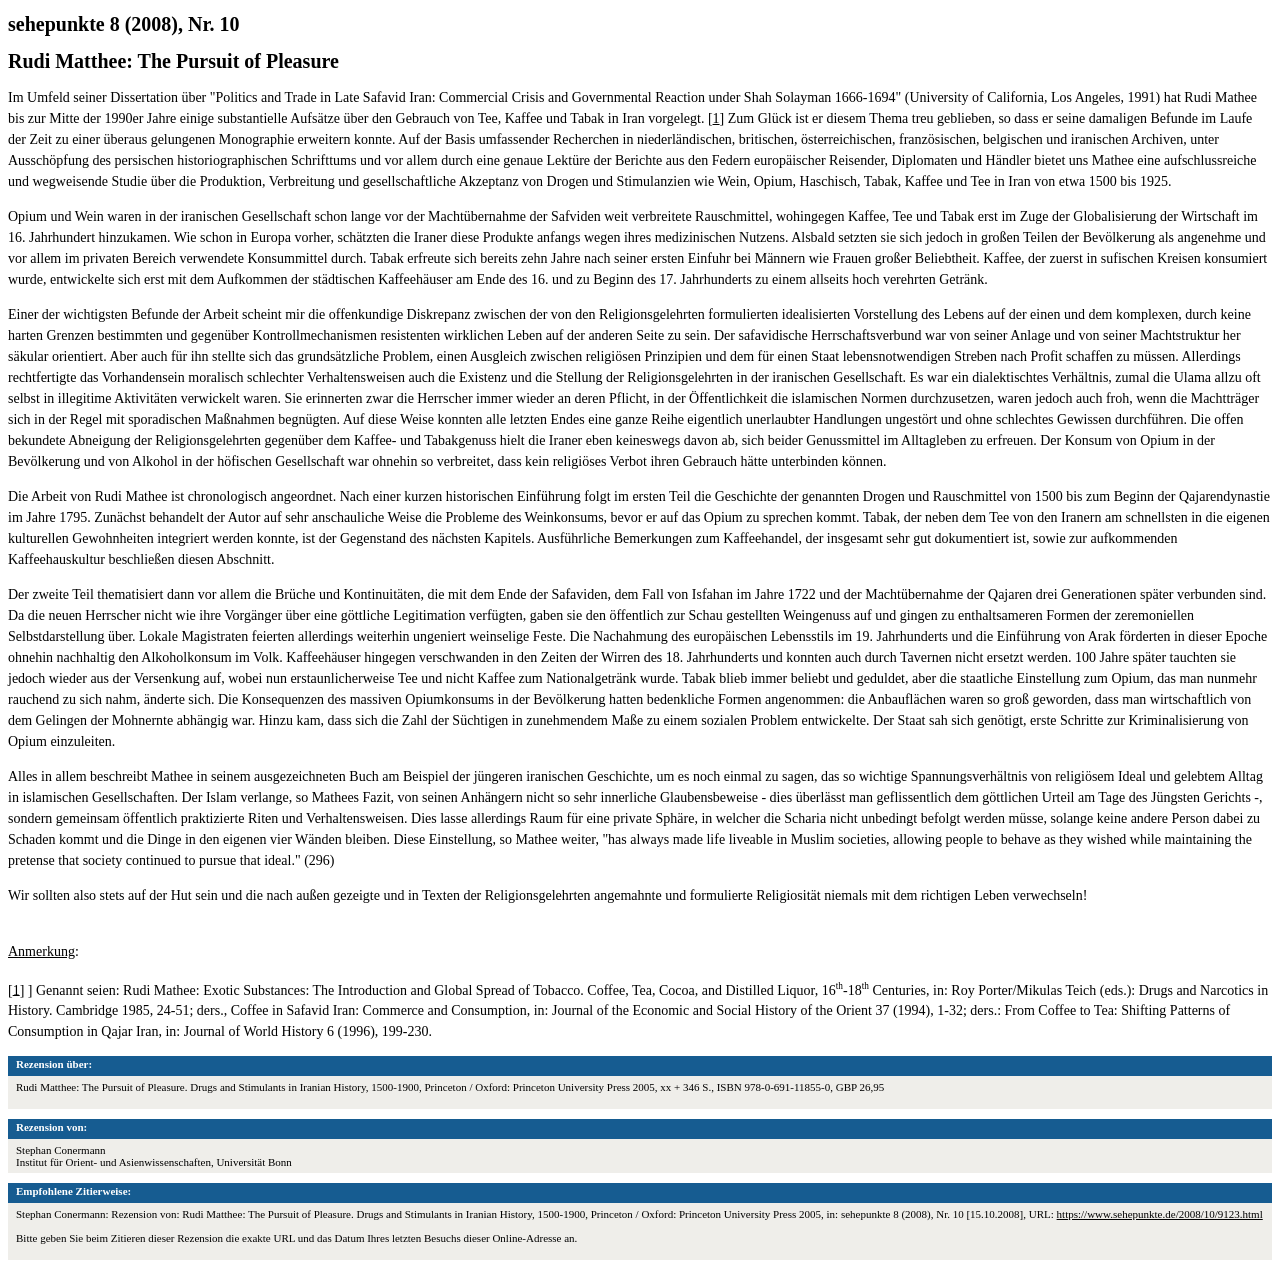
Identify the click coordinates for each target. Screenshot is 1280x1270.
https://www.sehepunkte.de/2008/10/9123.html (1160, 1214)
